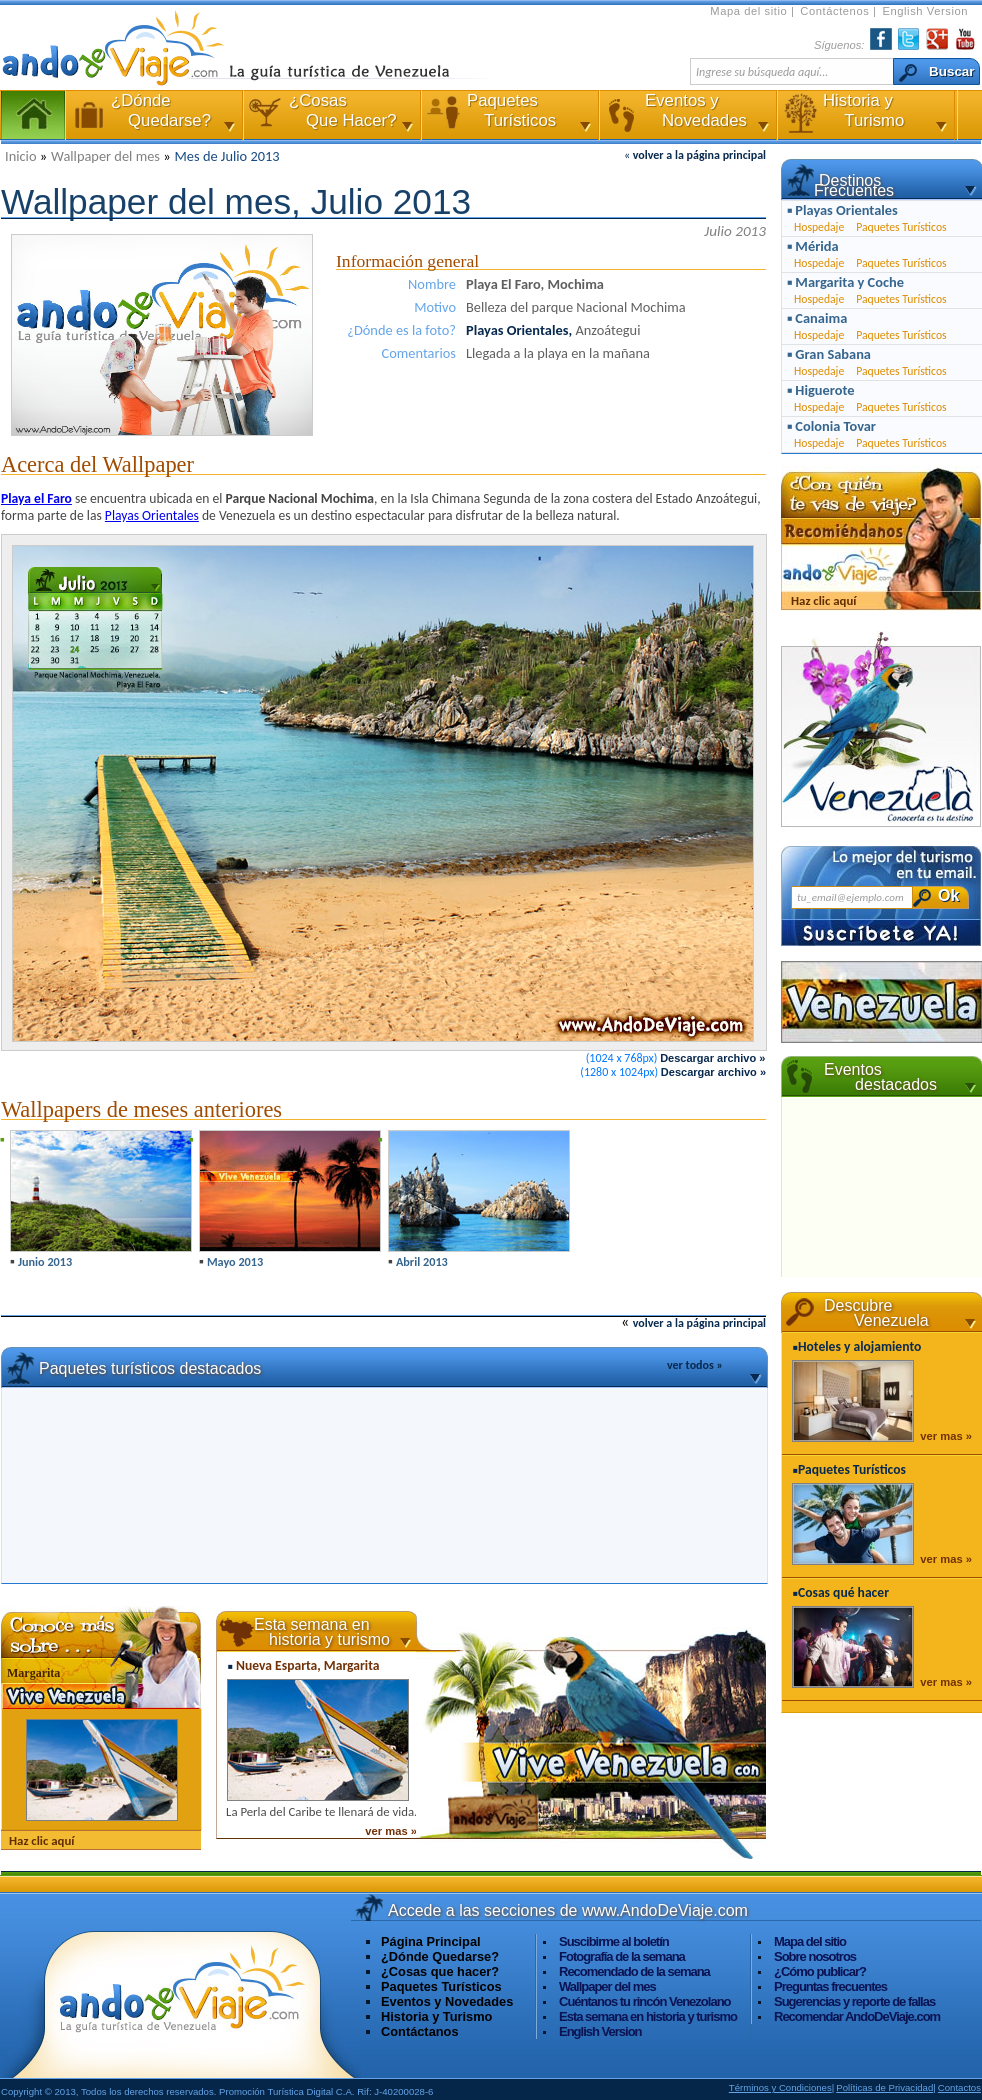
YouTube (965, 39)
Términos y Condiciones (780, 2087)
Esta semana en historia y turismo (648, 2016)
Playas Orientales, (520, 330)
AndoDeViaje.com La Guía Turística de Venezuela (126, 48)
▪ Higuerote (820, 390)
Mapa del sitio (750, 11)
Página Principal (33, 115)
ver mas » (391, 1831)
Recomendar (857, 2016)
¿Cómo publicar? (820, 1971)
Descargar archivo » (712, 1058)
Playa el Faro (36, 498)
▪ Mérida (813, 246)
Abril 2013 (422, 1261)
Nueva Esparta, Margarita (307, 1665)
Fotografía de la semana (622, 1956)
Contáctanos (420, 2031)
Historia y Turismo (864, 115)
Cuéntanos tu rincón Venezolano (645, 2001)
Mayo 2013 (235, 1261)
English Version (925, 11)
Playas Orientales (152, 515)
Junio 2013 (45, 1261)
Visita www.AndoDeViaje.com (181, 2003)
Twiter (909, 39)
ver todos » (695, 1365)
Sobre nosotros (815, 1956)
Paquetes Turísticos (508, 115)
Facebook (881, 39)
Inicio (22, 156)
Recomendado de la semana (634, 1971)
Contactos (959, 2087)
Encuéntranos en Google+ (937, 39)
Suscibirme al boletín (614, 1941)
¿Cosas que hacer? (440, 1971)
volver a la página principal (699, 155)
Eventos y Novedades (686, 115)
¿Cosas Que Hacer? (330, 115)
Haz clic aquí (41, 1840)
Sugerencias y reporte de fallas (854, 2001)
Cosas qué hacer (843, 1592)
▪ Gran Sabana (829, 354)
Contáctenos (836, 11)
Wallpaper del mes (107, 156)
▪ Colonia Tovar (831, 426)
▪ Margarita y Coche (845, 282)
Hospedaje (819, 227)
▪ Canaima (817, 318)
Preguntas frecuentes (830, 1986)
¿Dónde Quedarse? (440, 1956)
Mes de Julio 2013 (227, 156)
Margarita (33, 1673)
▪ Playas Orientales (842, 210)
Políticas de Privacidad (884, 2087)
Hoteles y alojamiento (859, 1346)
